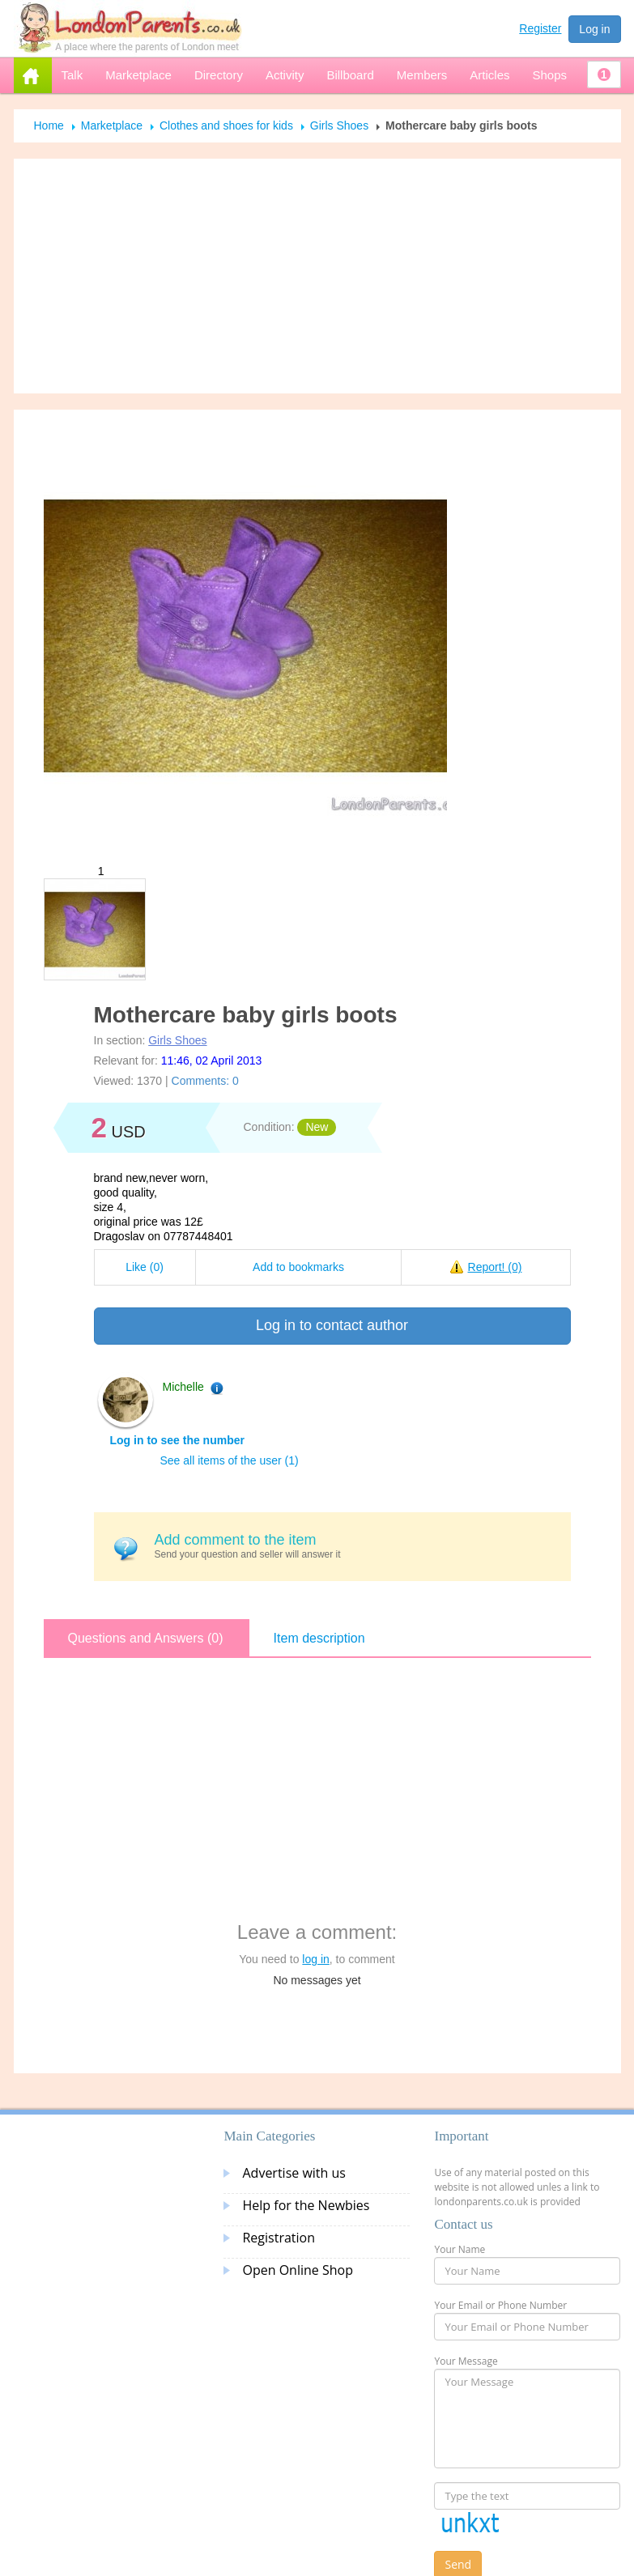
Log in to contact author (332, 1325)
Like (145, 1266)
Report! (495, 1266)
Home (49, 125)
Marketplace (112, 125)
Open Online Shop (297, 2270)
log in (315, 1959)
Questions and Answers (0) (145, 1638)
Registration (278, 2237)
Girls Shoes (339, 125)
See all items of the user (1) (229, 1460)
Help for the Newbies (305, 2205)
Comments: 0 (205, 1080)
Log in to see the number (177, 1440)
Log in (594, 29)
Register (540, 28)
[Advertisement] (317, 276)
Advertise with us (293, 2173)
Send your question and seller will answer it (357, 1546)
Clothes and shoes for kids (226, 125)
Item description (319, 1638)
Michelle (183, 1386)
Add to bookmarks (298, 1266)
